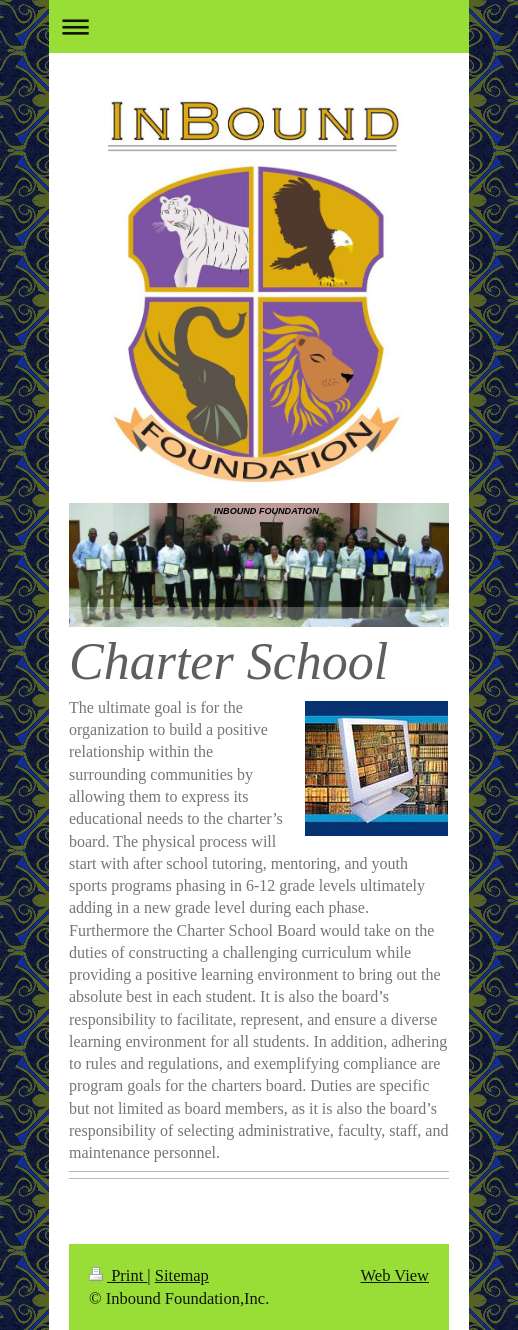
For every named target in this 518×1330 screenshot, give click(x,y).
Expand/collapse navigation (259, 26)
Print (118, 1275)
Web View (395, 1275)
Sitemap (182, 1275)
